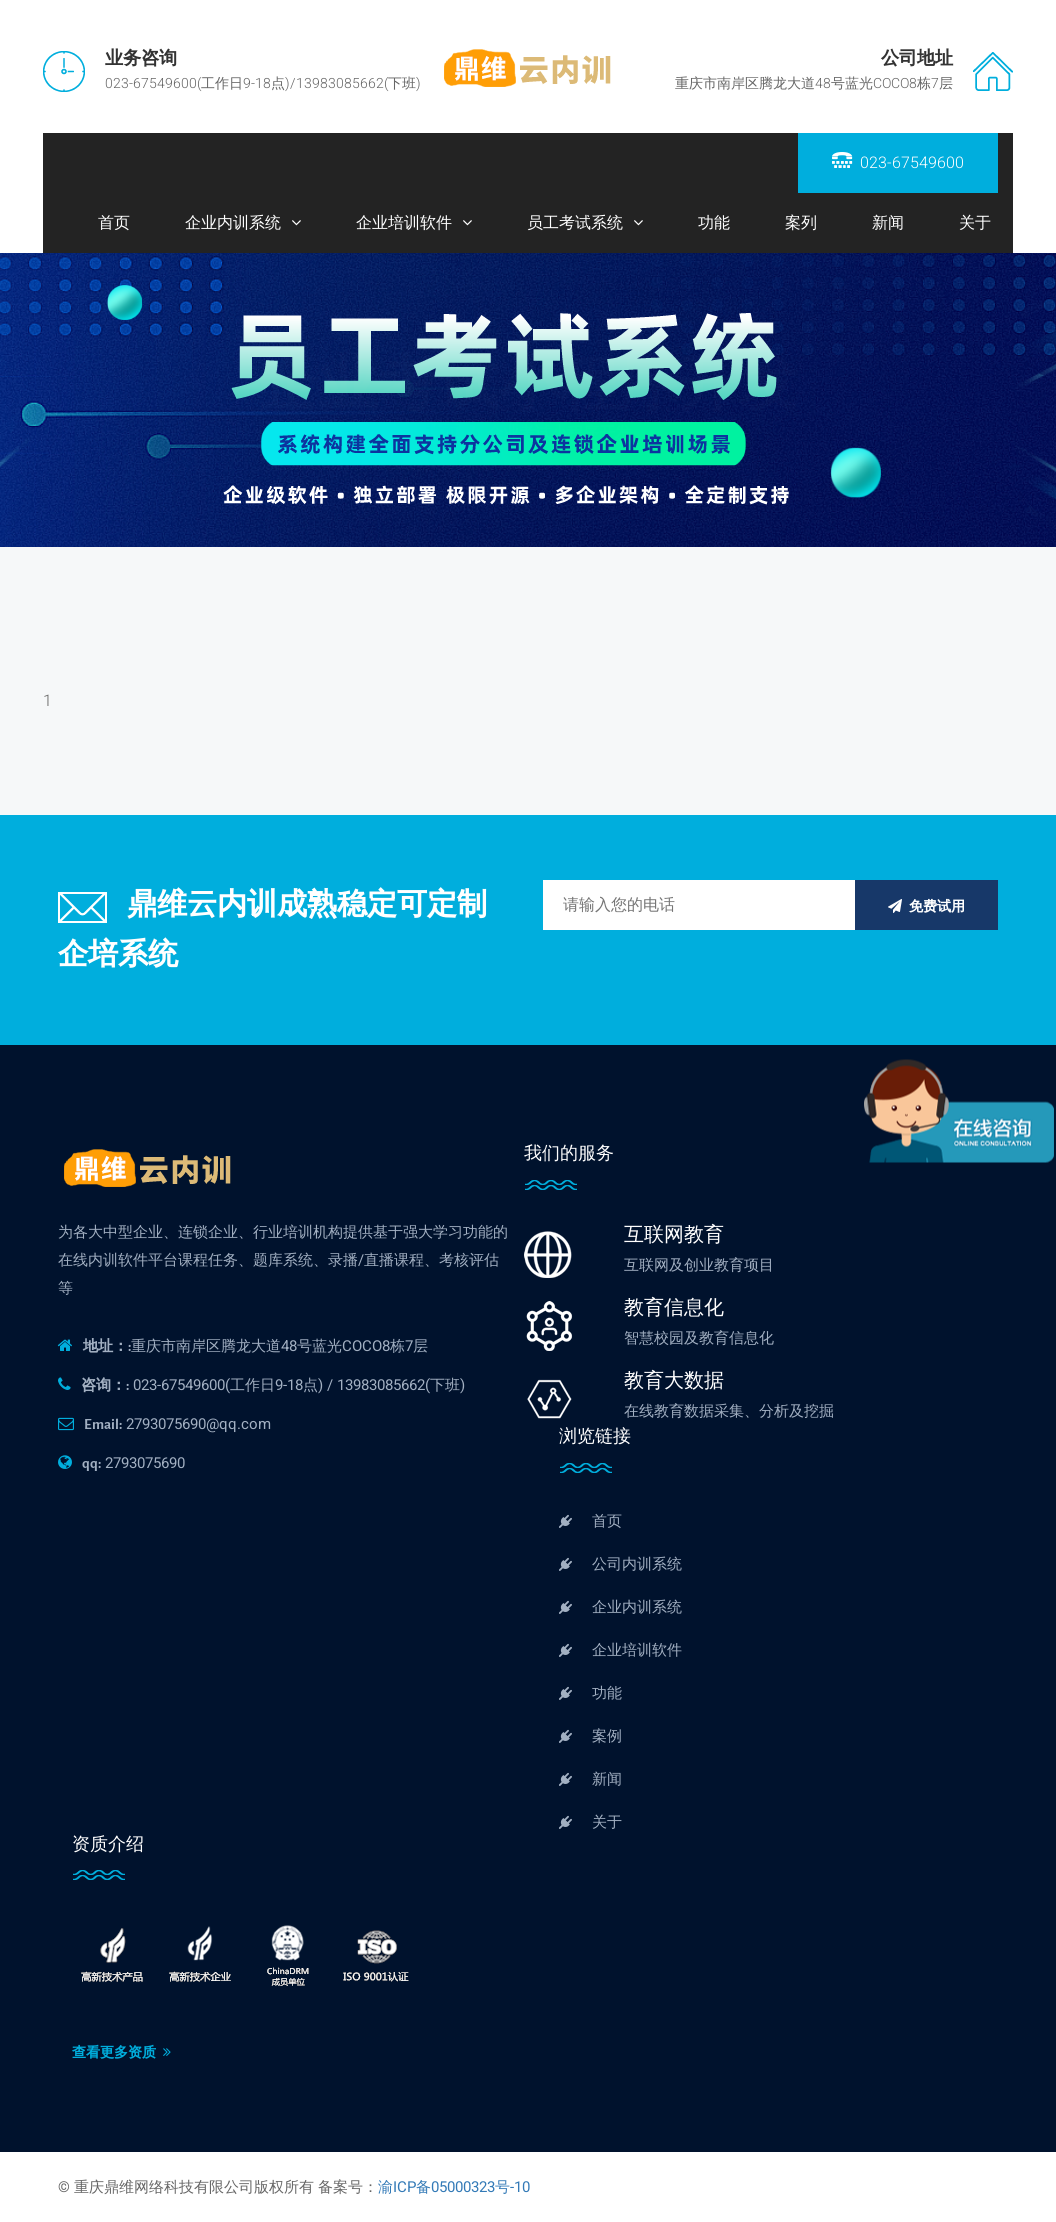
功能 (714, 222)
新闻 (888, 222)
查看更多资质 (121, 2052)
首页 (114, 222)
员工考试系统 (575, 222)
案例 (590, 1736)
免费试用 (926, 906)
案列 (801, 222)
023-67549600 (898, 163)
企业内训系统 (233, 222)
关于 (975, 222)
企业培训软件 (404, 222)
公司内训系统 (620, 1564)
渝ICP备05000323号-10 (454, 2187)
